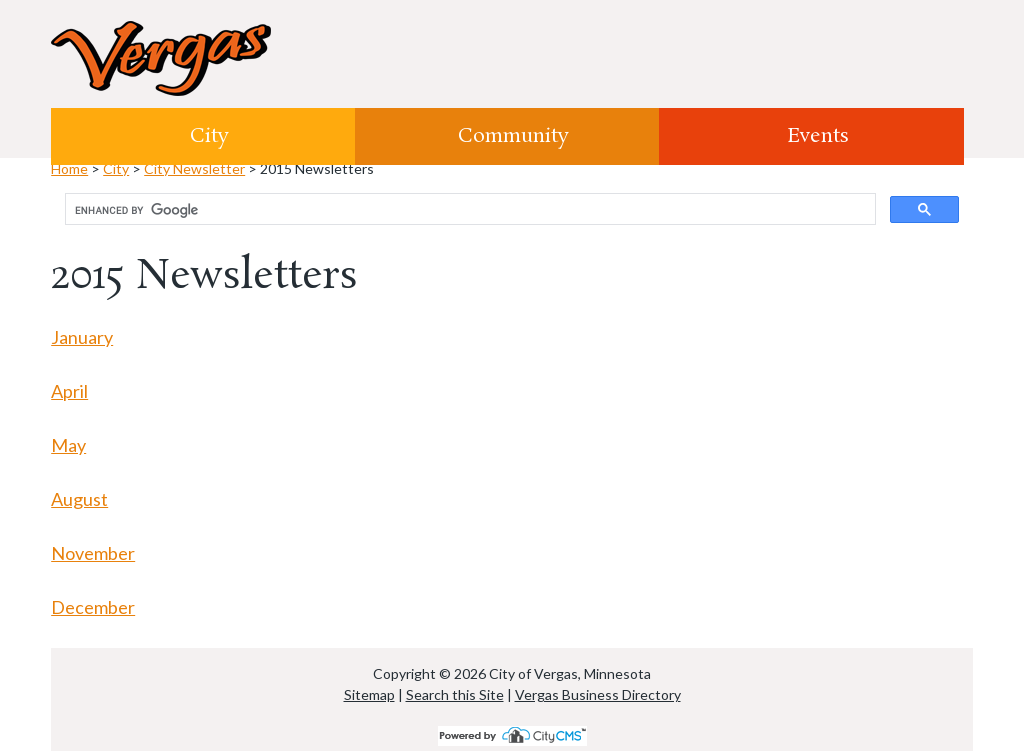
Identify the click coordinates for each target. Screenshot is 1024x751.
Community (513, 136)
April (69, 391)
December (93, 607)
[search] (468, 210)
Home (69, 168)
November (93, 553)
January (82, 337)
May (68, 445)
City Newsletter (194, 168)
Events (818, 136)
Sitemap (369, 694)
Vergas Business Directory (598, 694)
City (209, 136)
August (79, 499)
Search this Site (455, 694)
